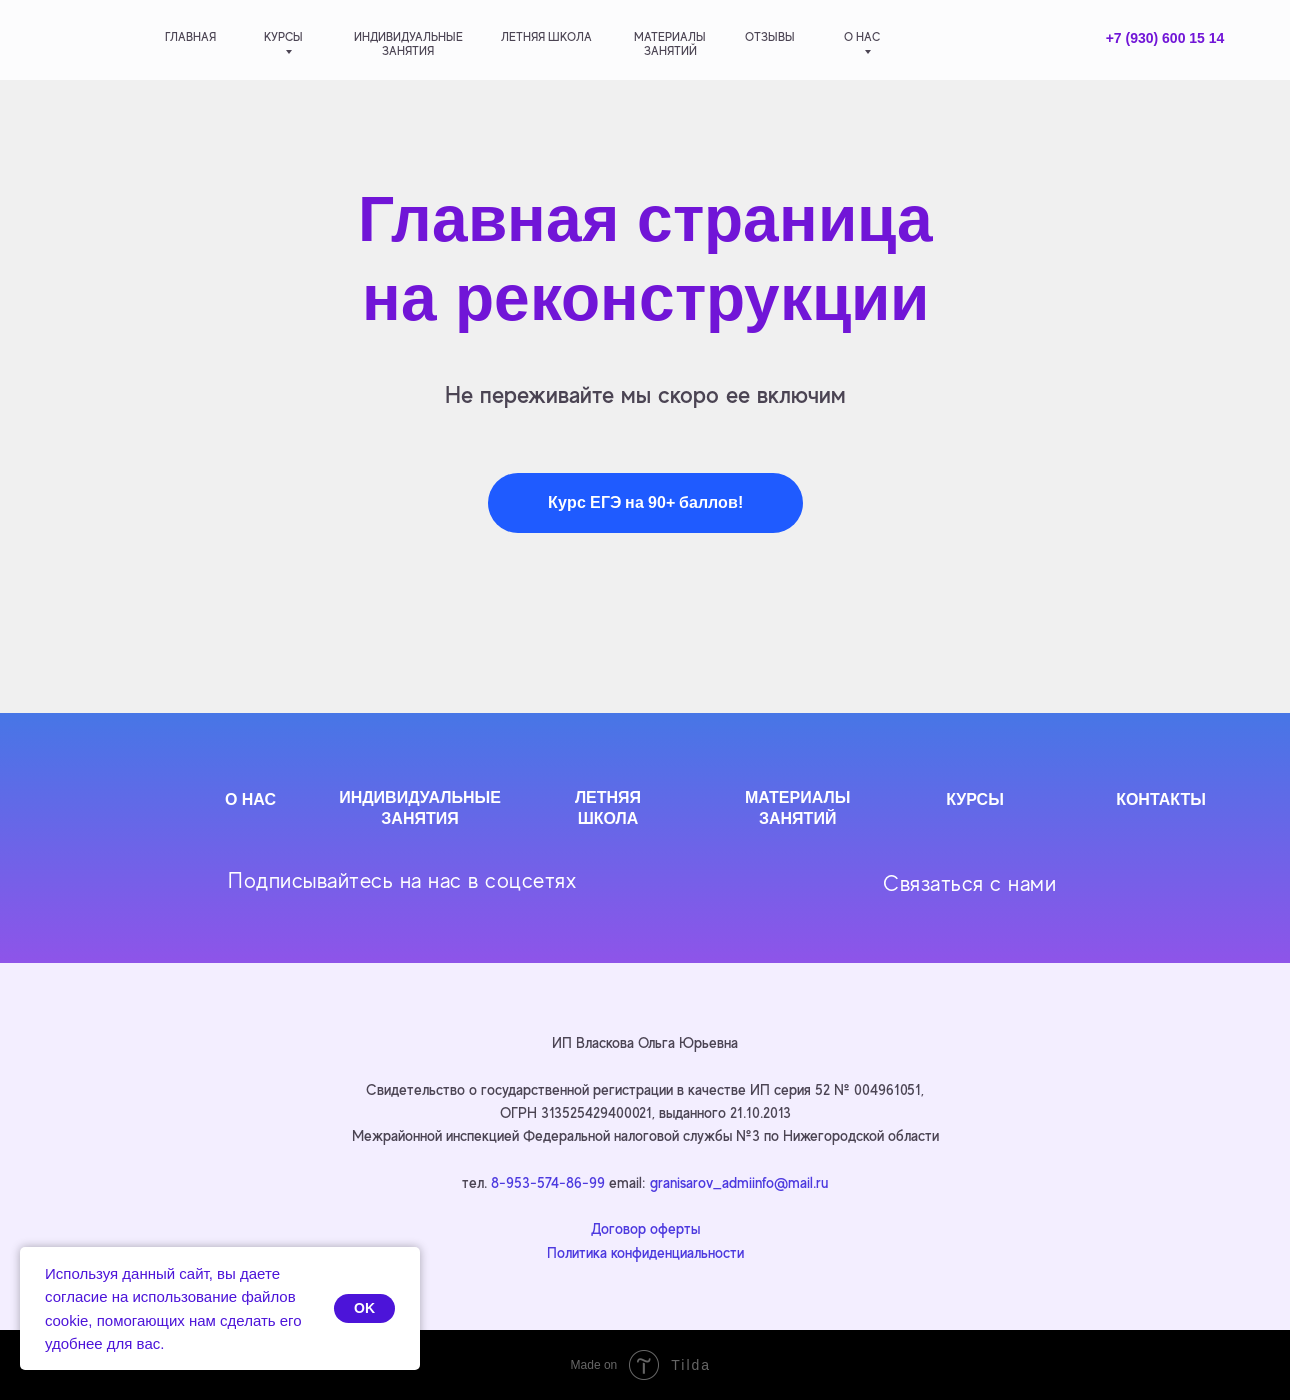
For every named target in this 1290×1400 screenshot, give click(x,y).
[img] (92, 39)
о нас (862, 37)
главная (190, 37)
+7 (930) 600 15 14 (1165, 38)
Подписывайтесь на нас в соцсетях (402, 880)
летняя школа (546, 37)
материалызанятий (670, 44)
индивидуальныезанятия (408, 44)
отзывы (770, 37)
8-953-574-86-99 (548, 1182)
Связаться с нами (969, 883)
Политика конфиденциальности (645, 1252)
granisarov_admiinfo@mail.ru (739, 1182)
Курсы (283, 37)
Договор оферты (645, 1228)
